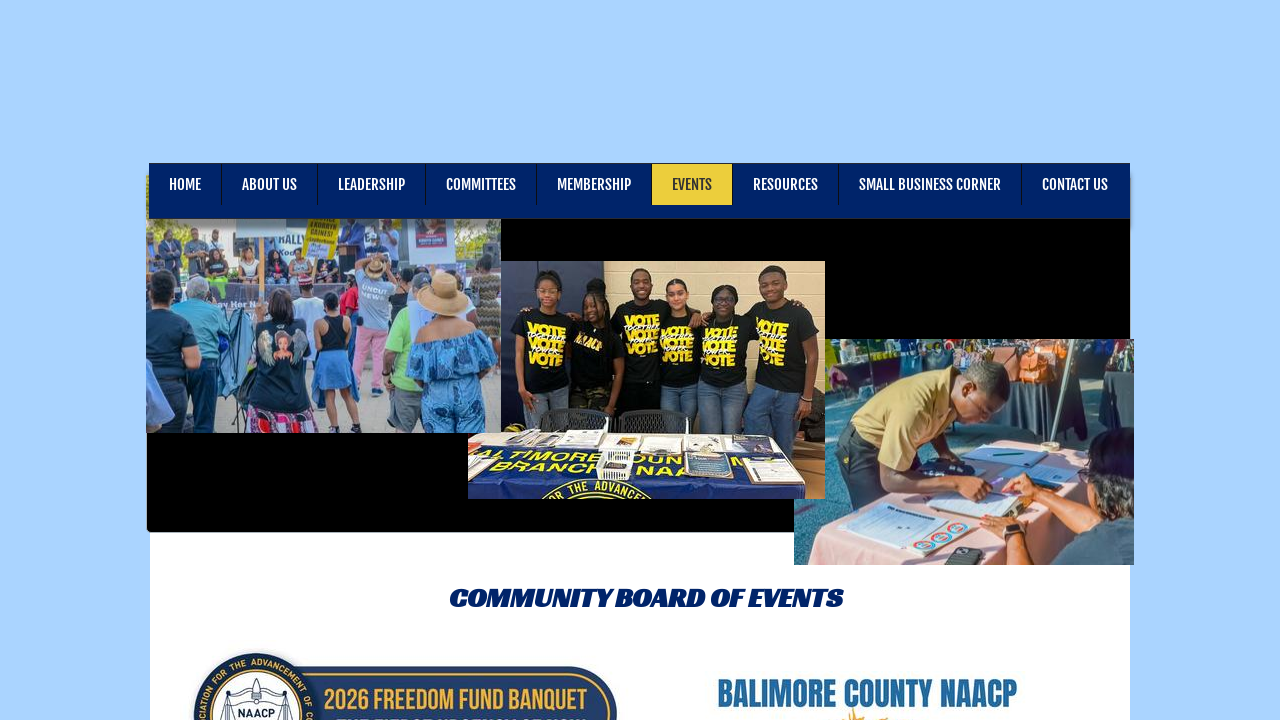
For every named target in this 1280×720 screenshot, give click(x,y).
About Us (269, 184)
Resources (785, 184)
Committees (481, 184)
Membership (594, 184)
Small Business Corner (930, 184)
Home (185, 184)
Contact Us (1075, 184)
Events (692, 184)
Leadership (371, 184)
